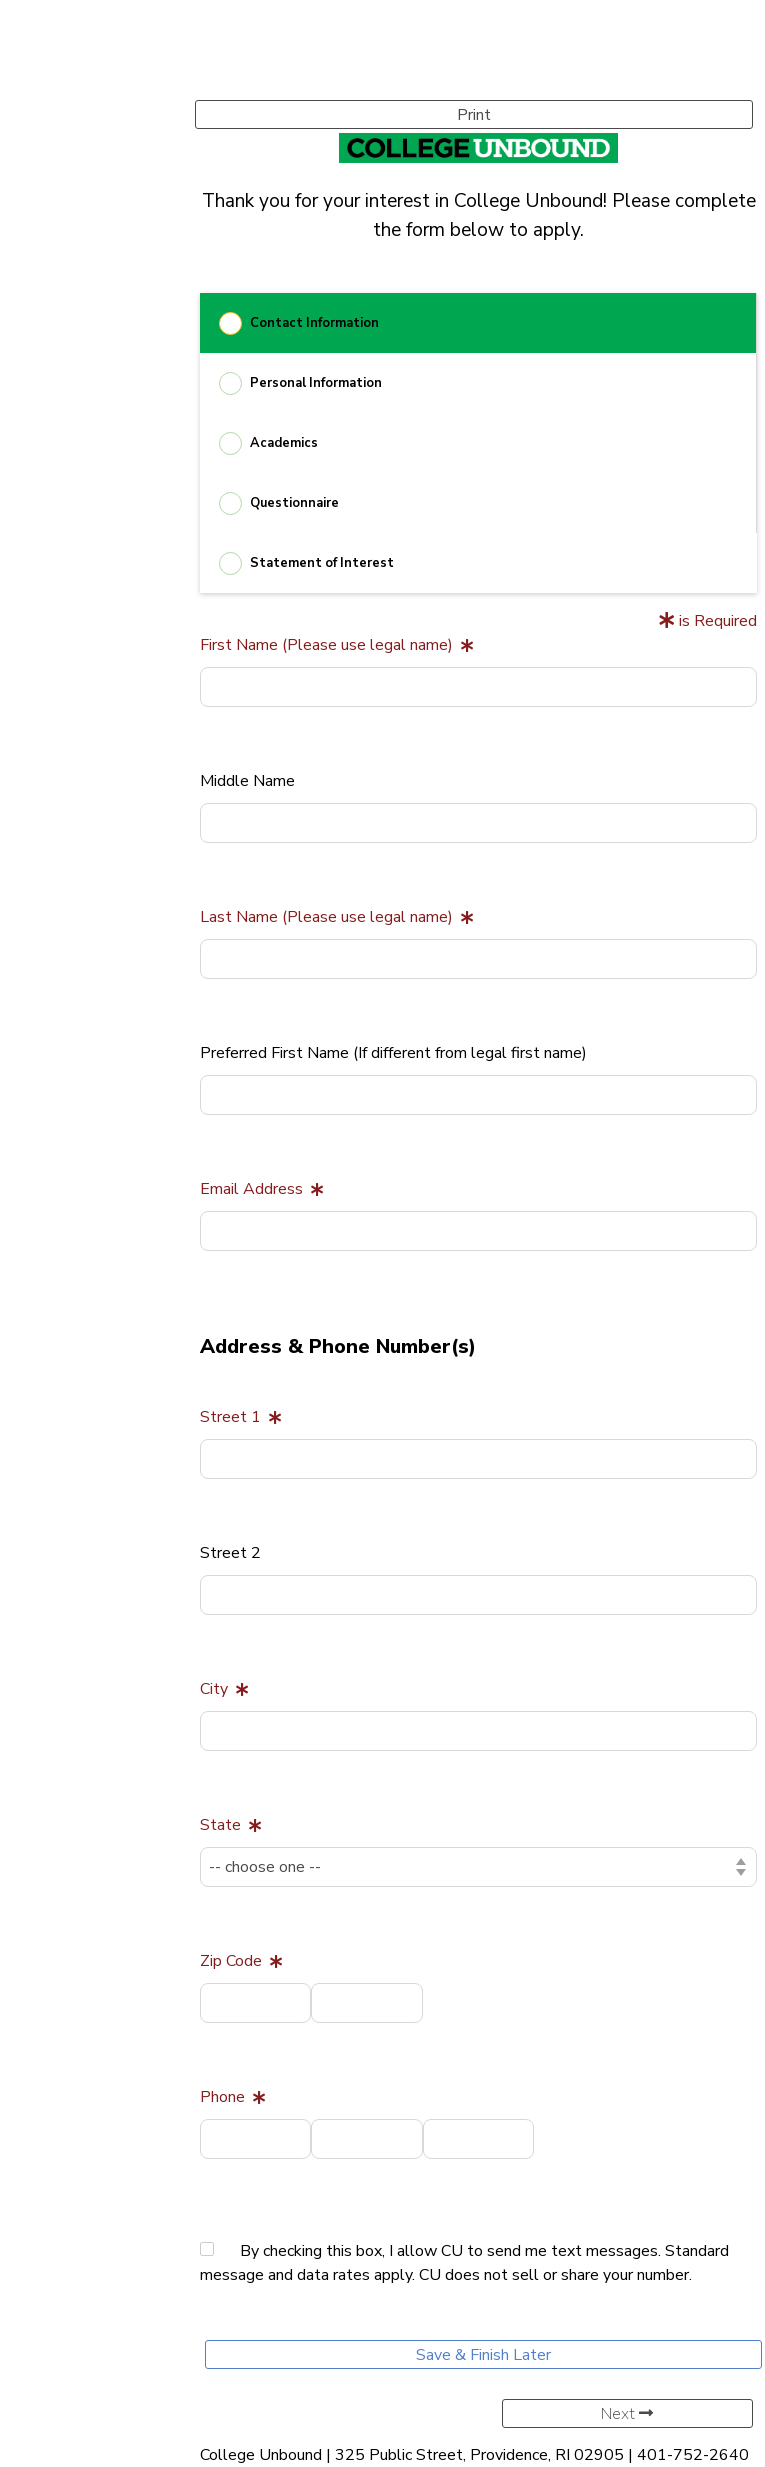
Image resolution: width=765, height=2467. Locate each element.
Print (474, 115)
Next (627, 2414)
